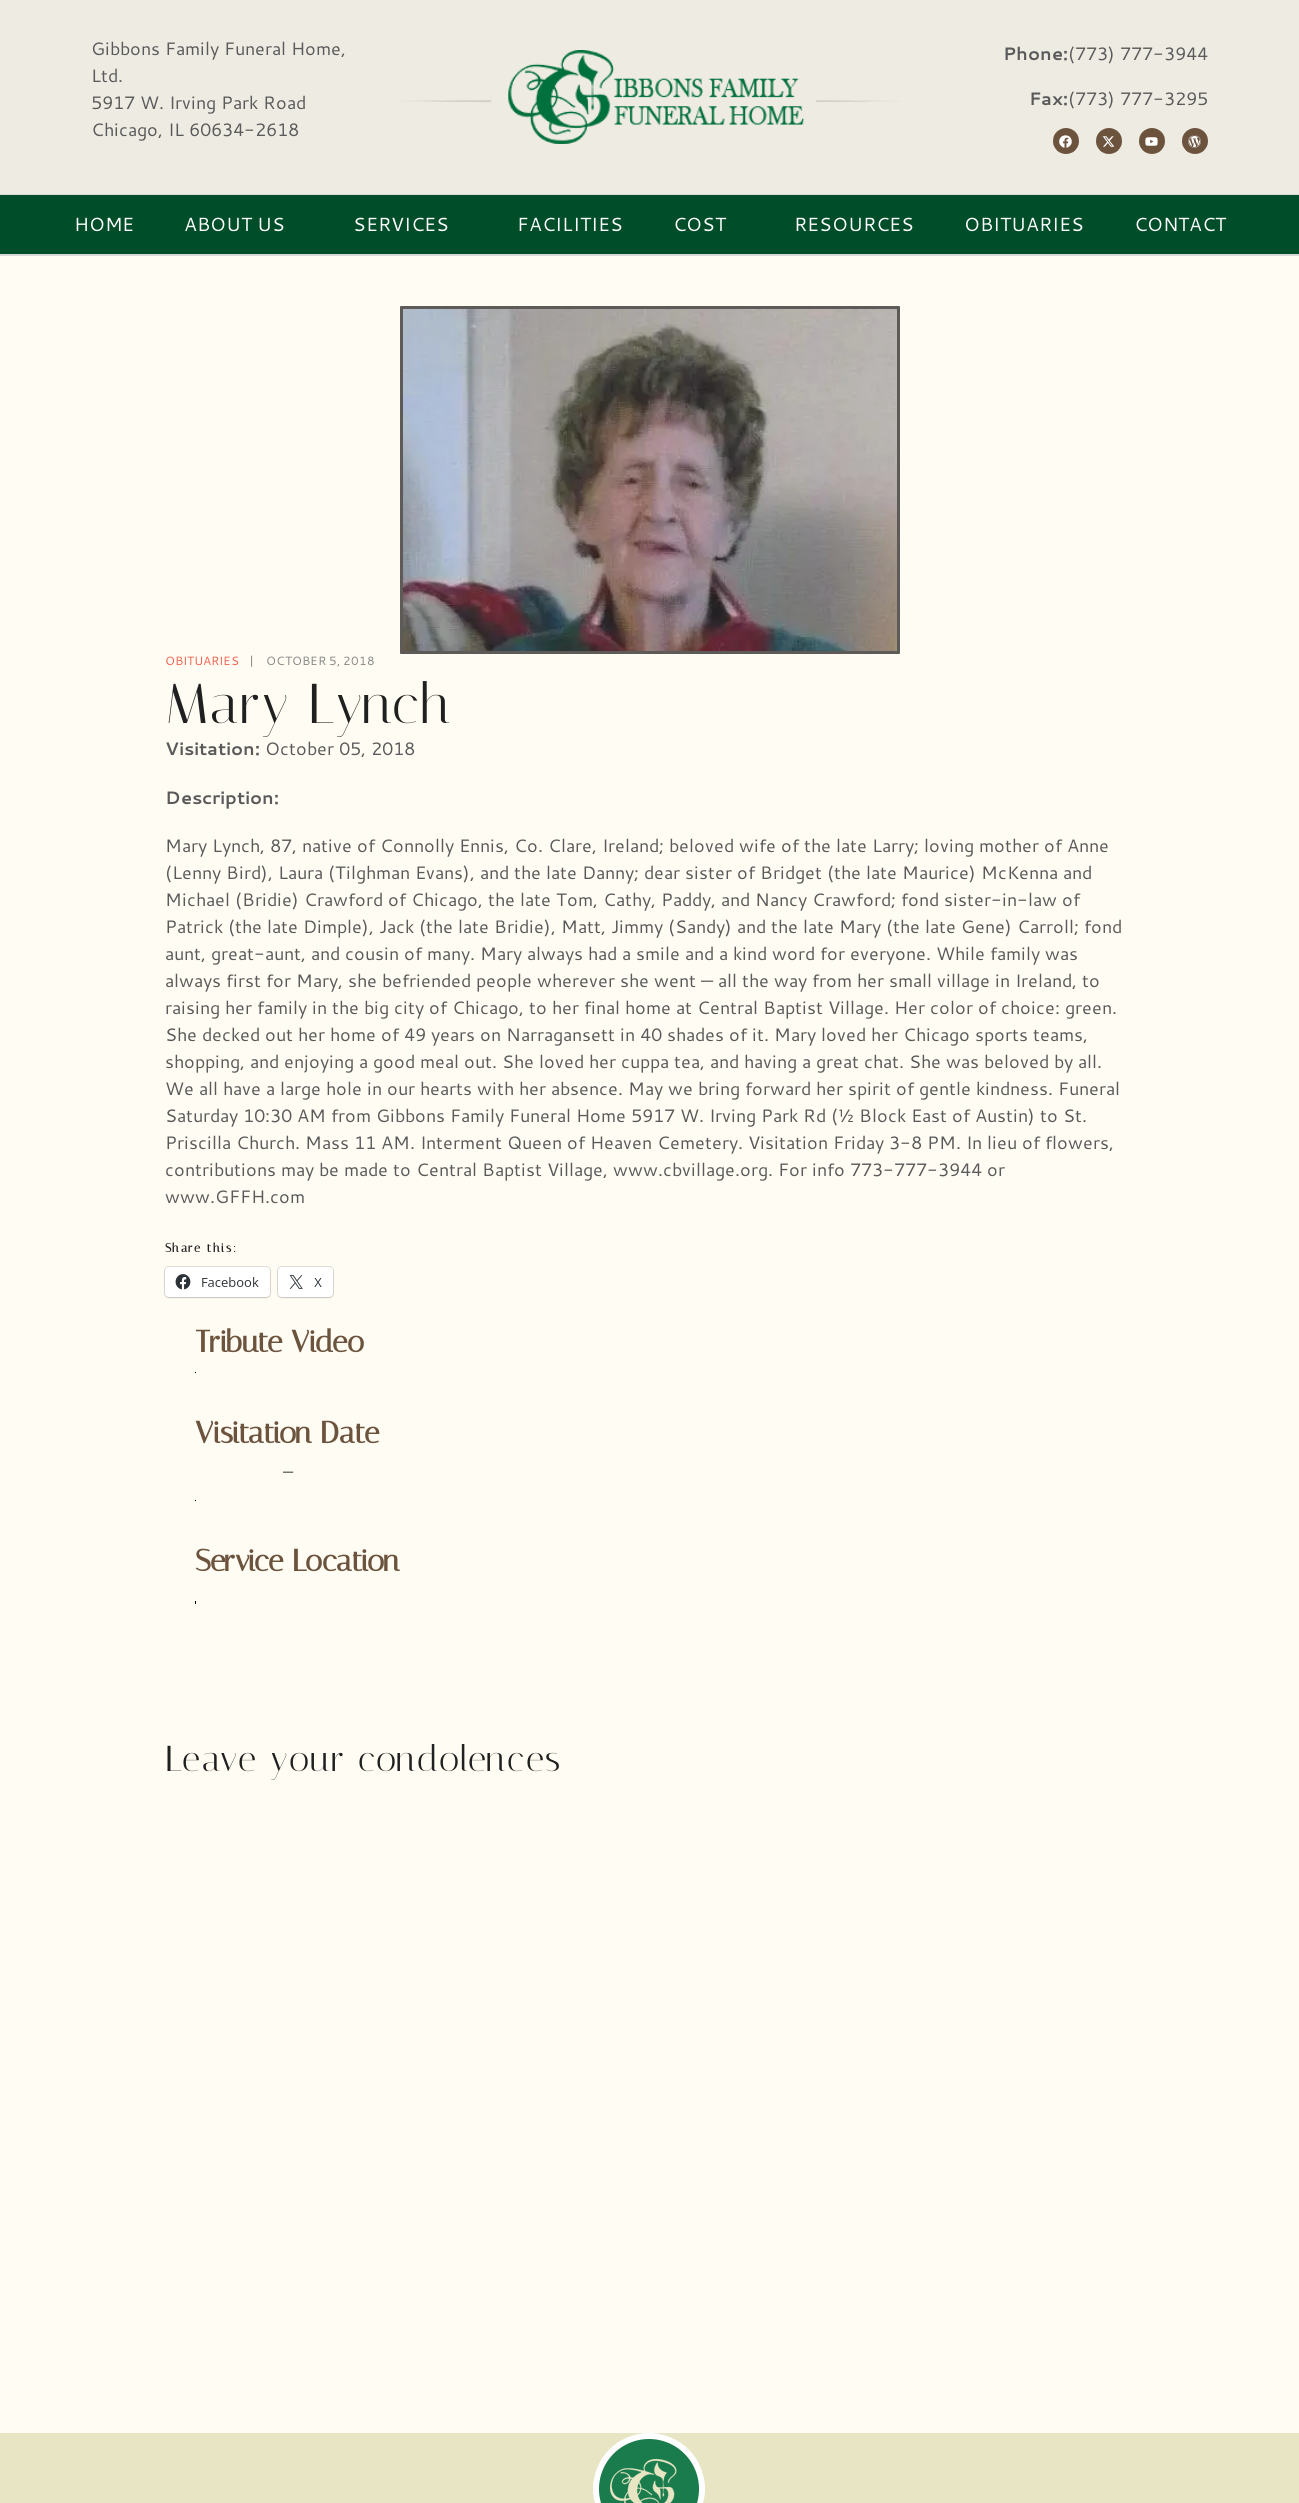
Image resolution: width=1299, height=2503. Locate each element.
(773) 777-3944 (1138, 53)
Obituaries (202, 660)
